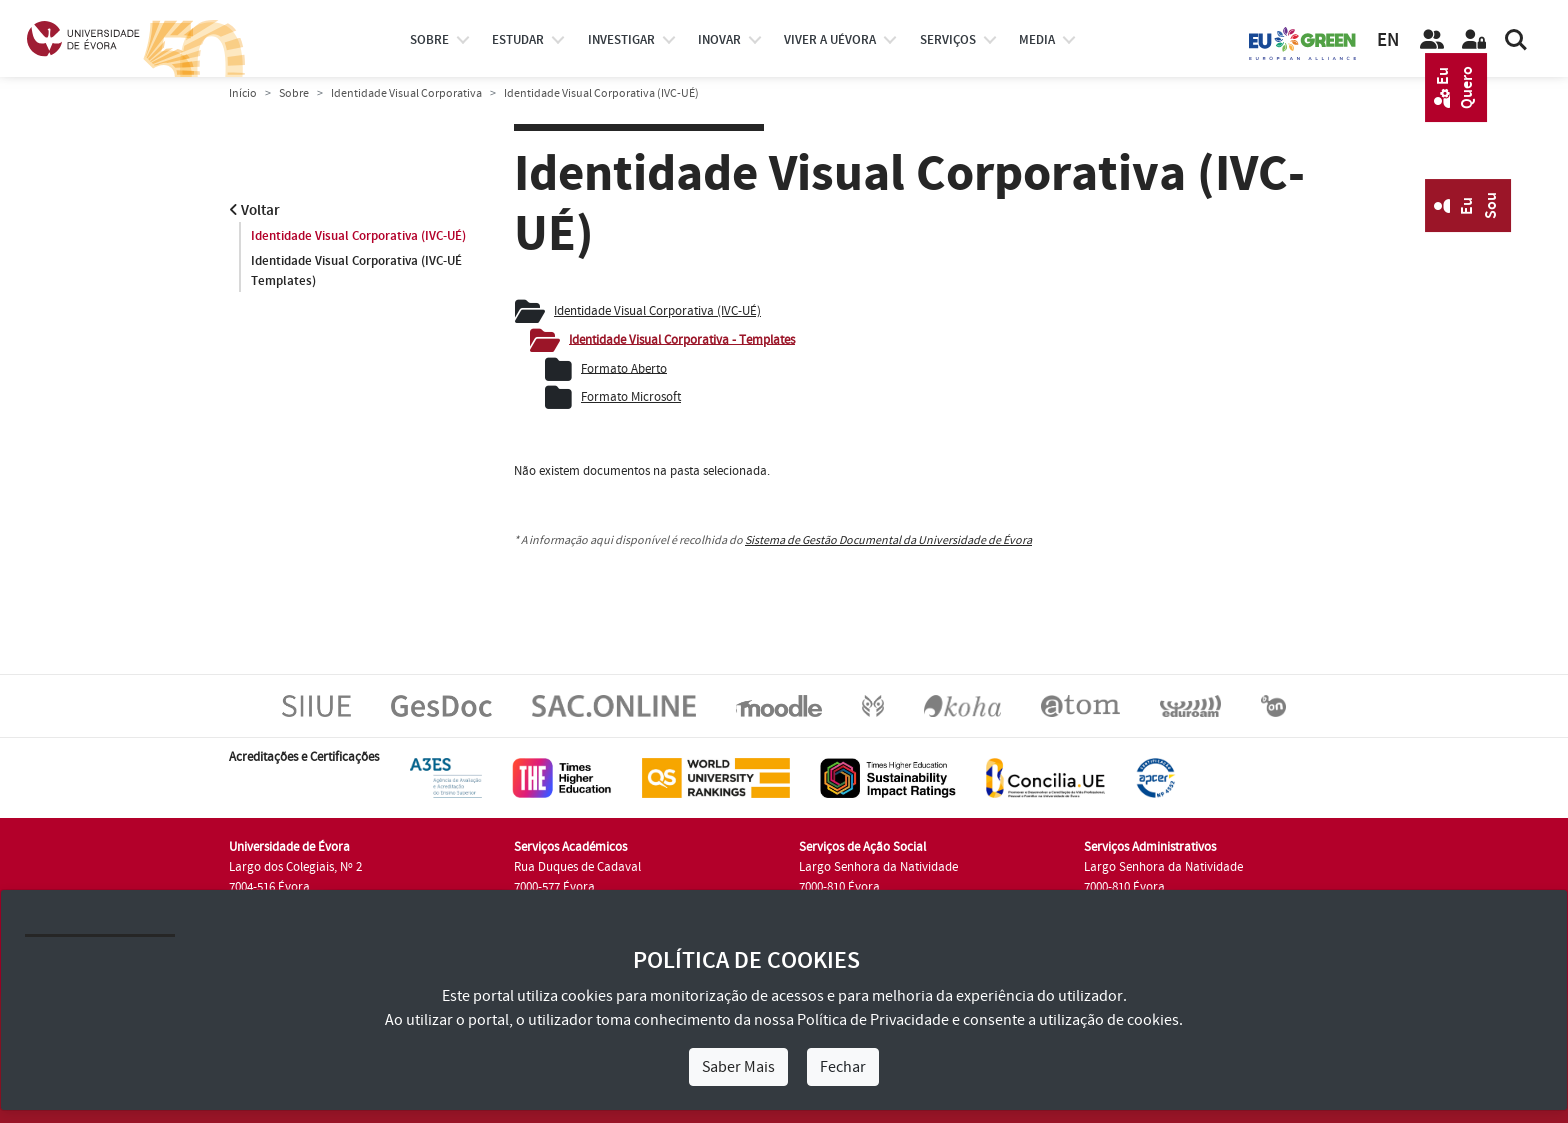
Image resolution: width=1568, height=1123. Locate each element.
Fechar (843, 1067)
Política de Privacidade (873, 1020)
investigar (621, 40)
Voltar (254, 210)
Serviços (948, 40)
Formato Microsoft (631, 397)
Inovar (719, 40)
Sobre (429, 40)
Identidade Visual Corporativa (406, 93)
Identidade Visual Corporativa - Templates (682, 339)
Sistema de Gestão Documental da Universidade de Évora (888, 540)
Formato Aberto (624, 368)
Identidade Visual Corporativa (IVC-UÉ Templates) (356, 271)
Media (1037, 40)
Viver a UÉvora (830, 40)
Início (243, 93)
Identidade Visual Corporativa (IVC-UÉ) (358, 236)
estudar (518, 40)
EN (1388, 40)
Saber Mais (738, 1067)
